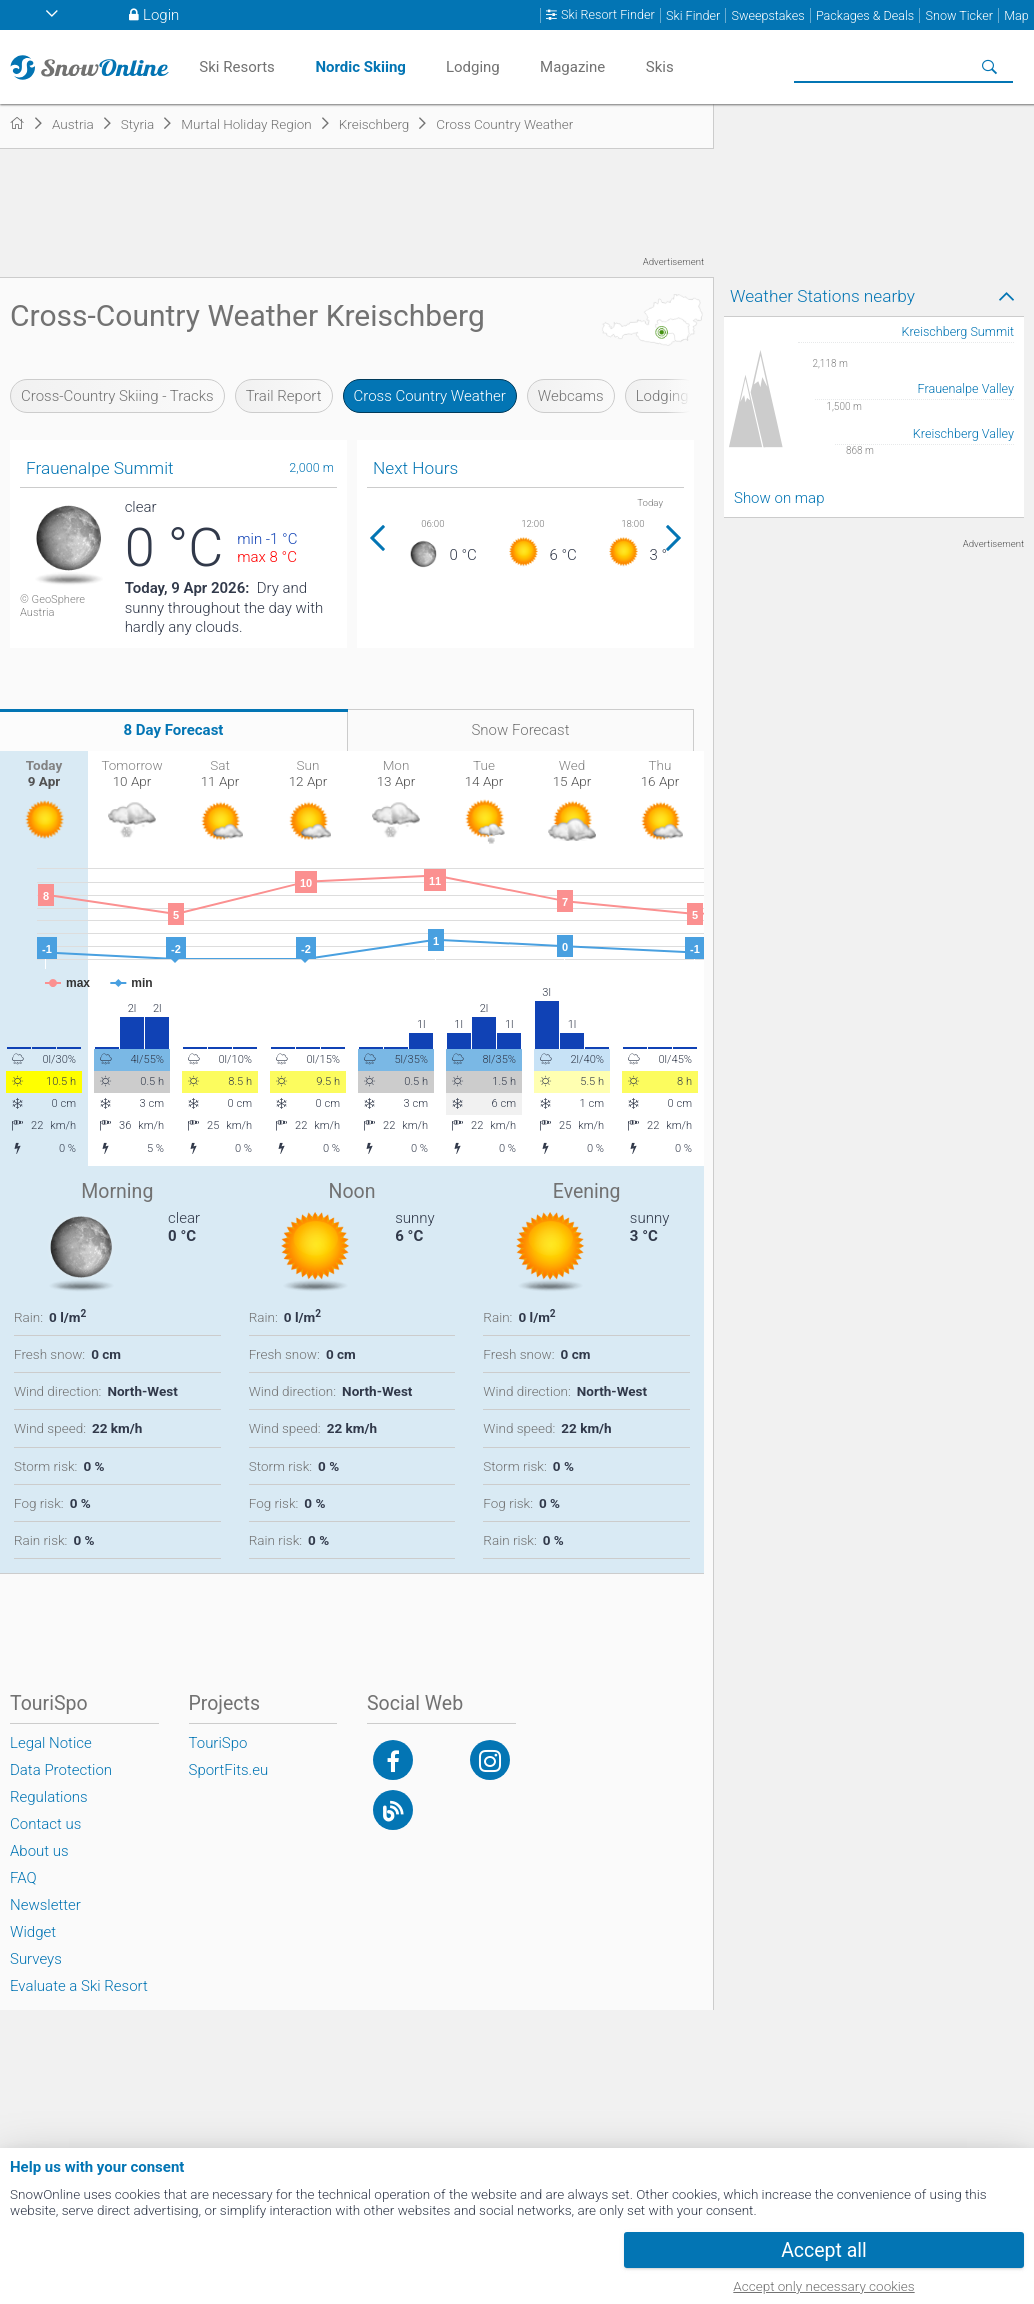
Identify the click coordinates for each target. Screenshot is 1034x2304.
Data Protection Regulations (61, 1783)
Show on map (779, 498)
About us (39, 1851)
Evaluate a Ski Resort (79, 1986)
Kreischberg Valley (963, 433)
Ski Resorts (236, 67)
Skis (660, 67)
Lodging (662, 396)
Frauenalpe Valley (966, 388)
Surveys (36, 1959)
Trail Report (284, 396)
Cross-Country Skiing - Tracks (117, 396)
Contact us (45, 1824)
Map (1016, 15)
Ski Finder (693, 15)
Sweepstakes (767, 15)
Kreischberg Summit (958, 331)
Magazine (572, 67)
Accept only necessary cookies (823, 2286)
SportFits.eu (229, 1770)
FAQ (23, 1878)
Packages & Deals (865, 15)
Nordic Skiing (360, 67)
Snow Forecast (520, 730)
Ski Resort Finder (608, 15)
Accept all (824, 2250)
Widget (33, 1932)
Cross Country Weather (430, 396)
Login (161, 15)
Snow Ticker (959, 15)
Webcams (571, 396)
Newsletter (45, 1905)
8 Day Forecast (174, 730)
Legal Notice (51, 1743)
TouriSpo (218, 1743)
